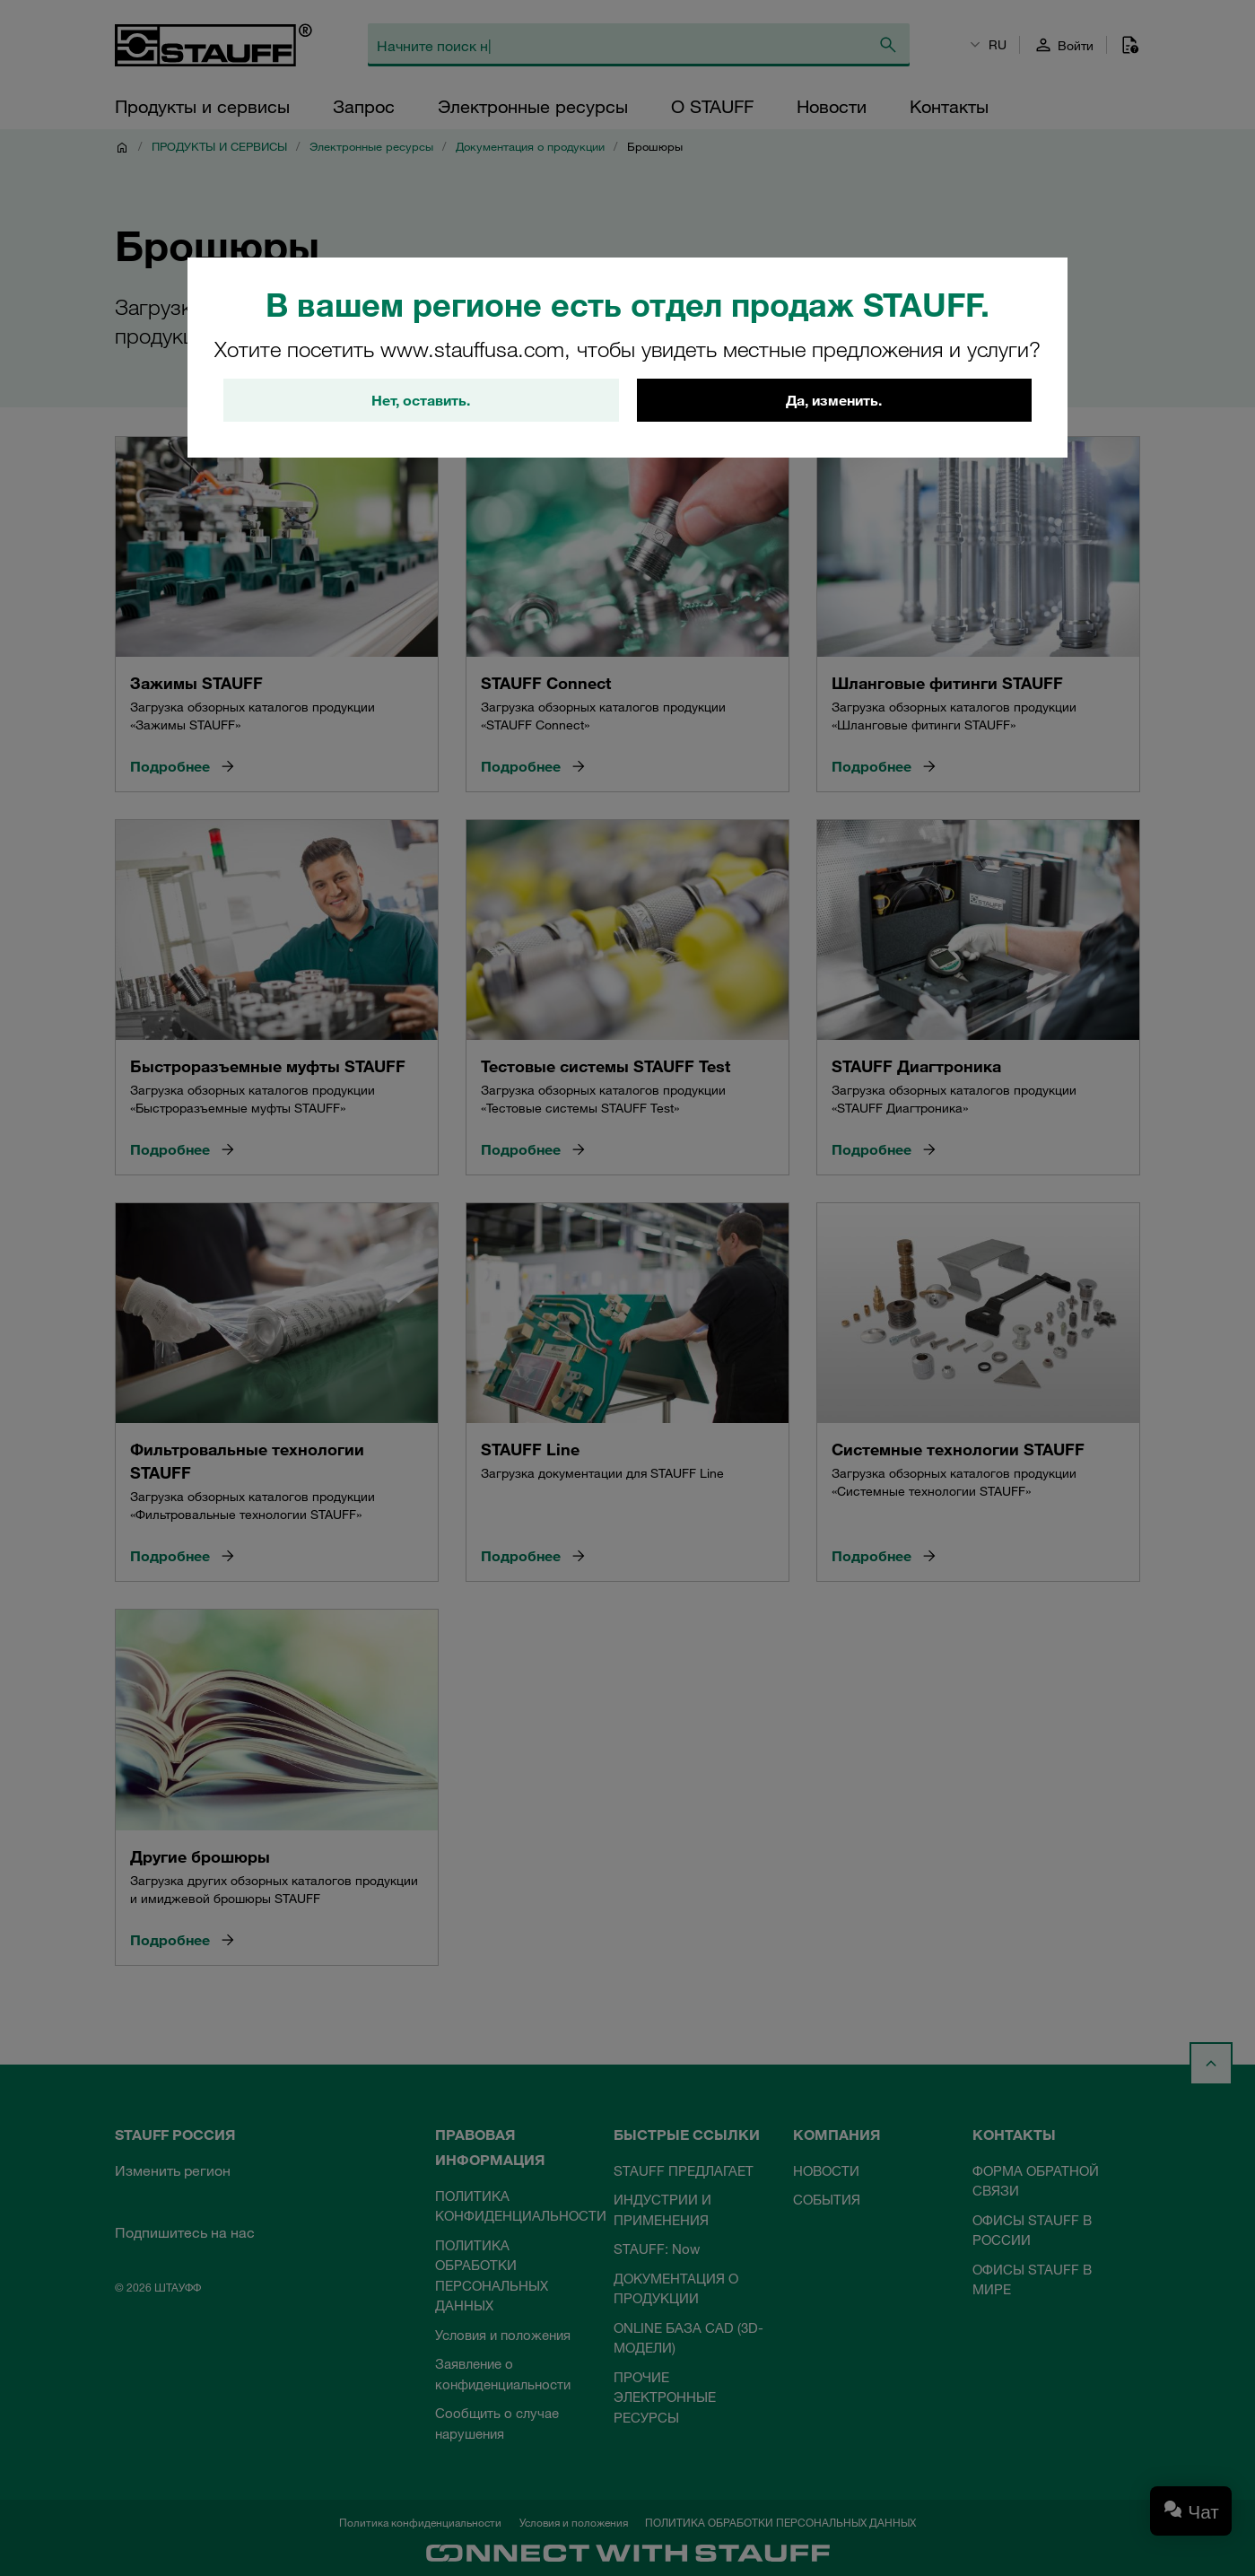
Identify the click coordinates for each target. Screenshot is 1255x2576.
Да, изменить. (834, 400)
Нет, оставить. (420, 400)
